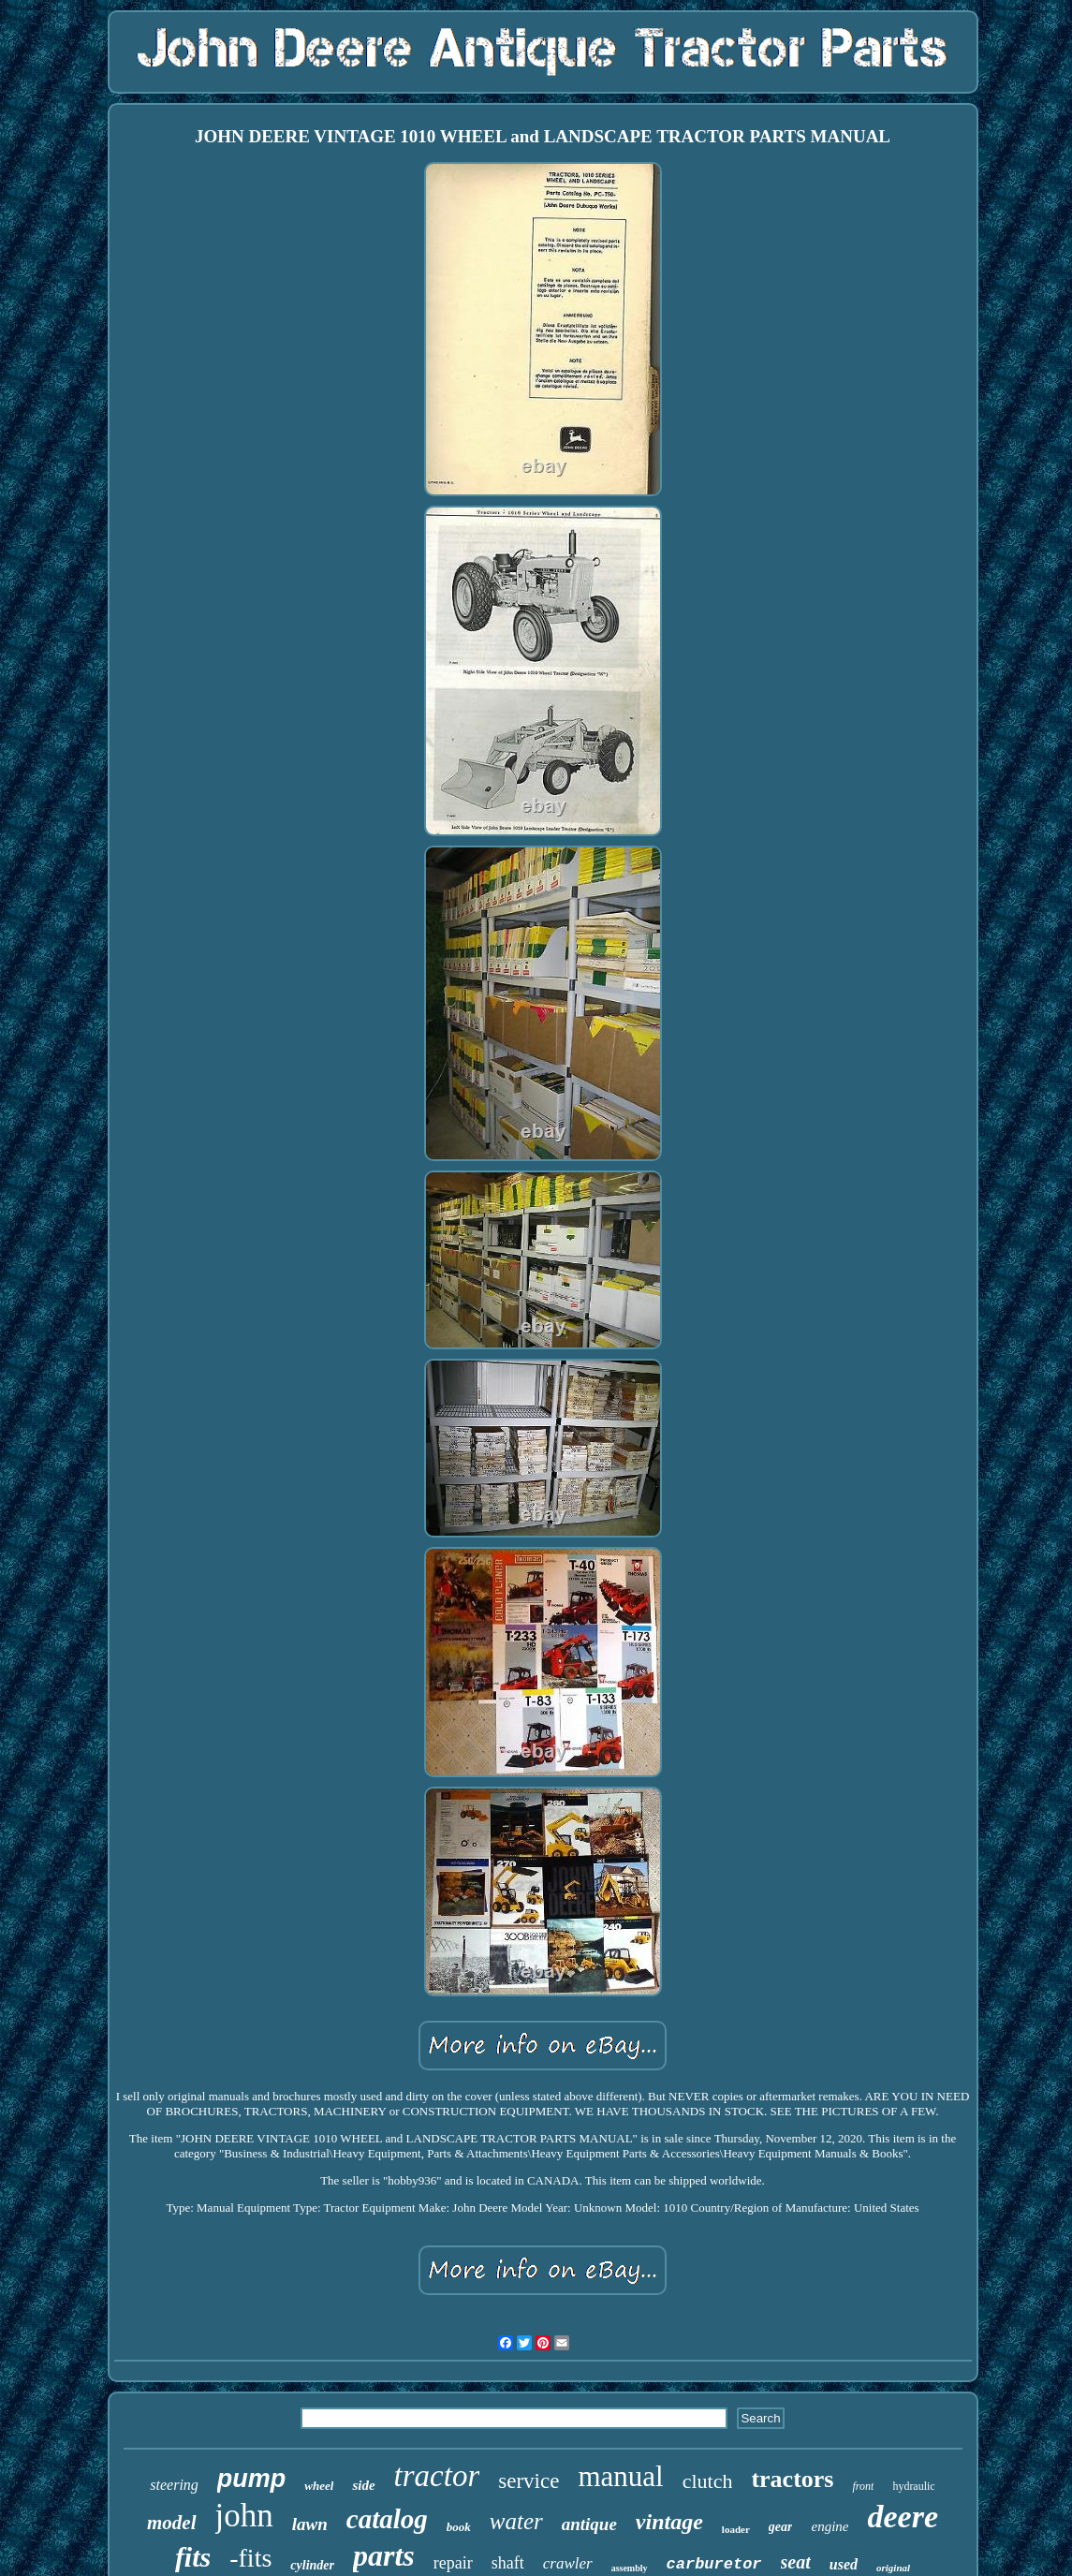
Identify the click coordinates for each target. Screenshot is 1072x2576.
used (844, 2564)
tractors (792, 2479)
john (244, 2515)
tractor (437, 2476)
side (363, 2485)
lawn (310, 2524)
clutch (708, 2481)
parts (384, 2555)
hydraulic (913, 2486)
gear (781, 2527)
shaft (508, 2563)
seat (796, 2562)
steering (174, 2485)
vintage (669, 2522)
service (528, 2481)
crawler (568, 2563)
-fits (250, 2557)
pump (251, 2479)
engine (829, 2526)
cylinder (312, 2565)
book (459, 2527)
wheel (318, 2486)
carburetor (714, 2564)
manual (620, 2476)
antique (589, 2524)
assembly (629, 2568)
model (172, 2522)
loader (736, 2529)
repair (453, 2563)
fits (193, 2556)
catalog (387, 2519)
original (893, 2567)
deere (902, 2516)
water (516, 2521)
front (863, 2486)
